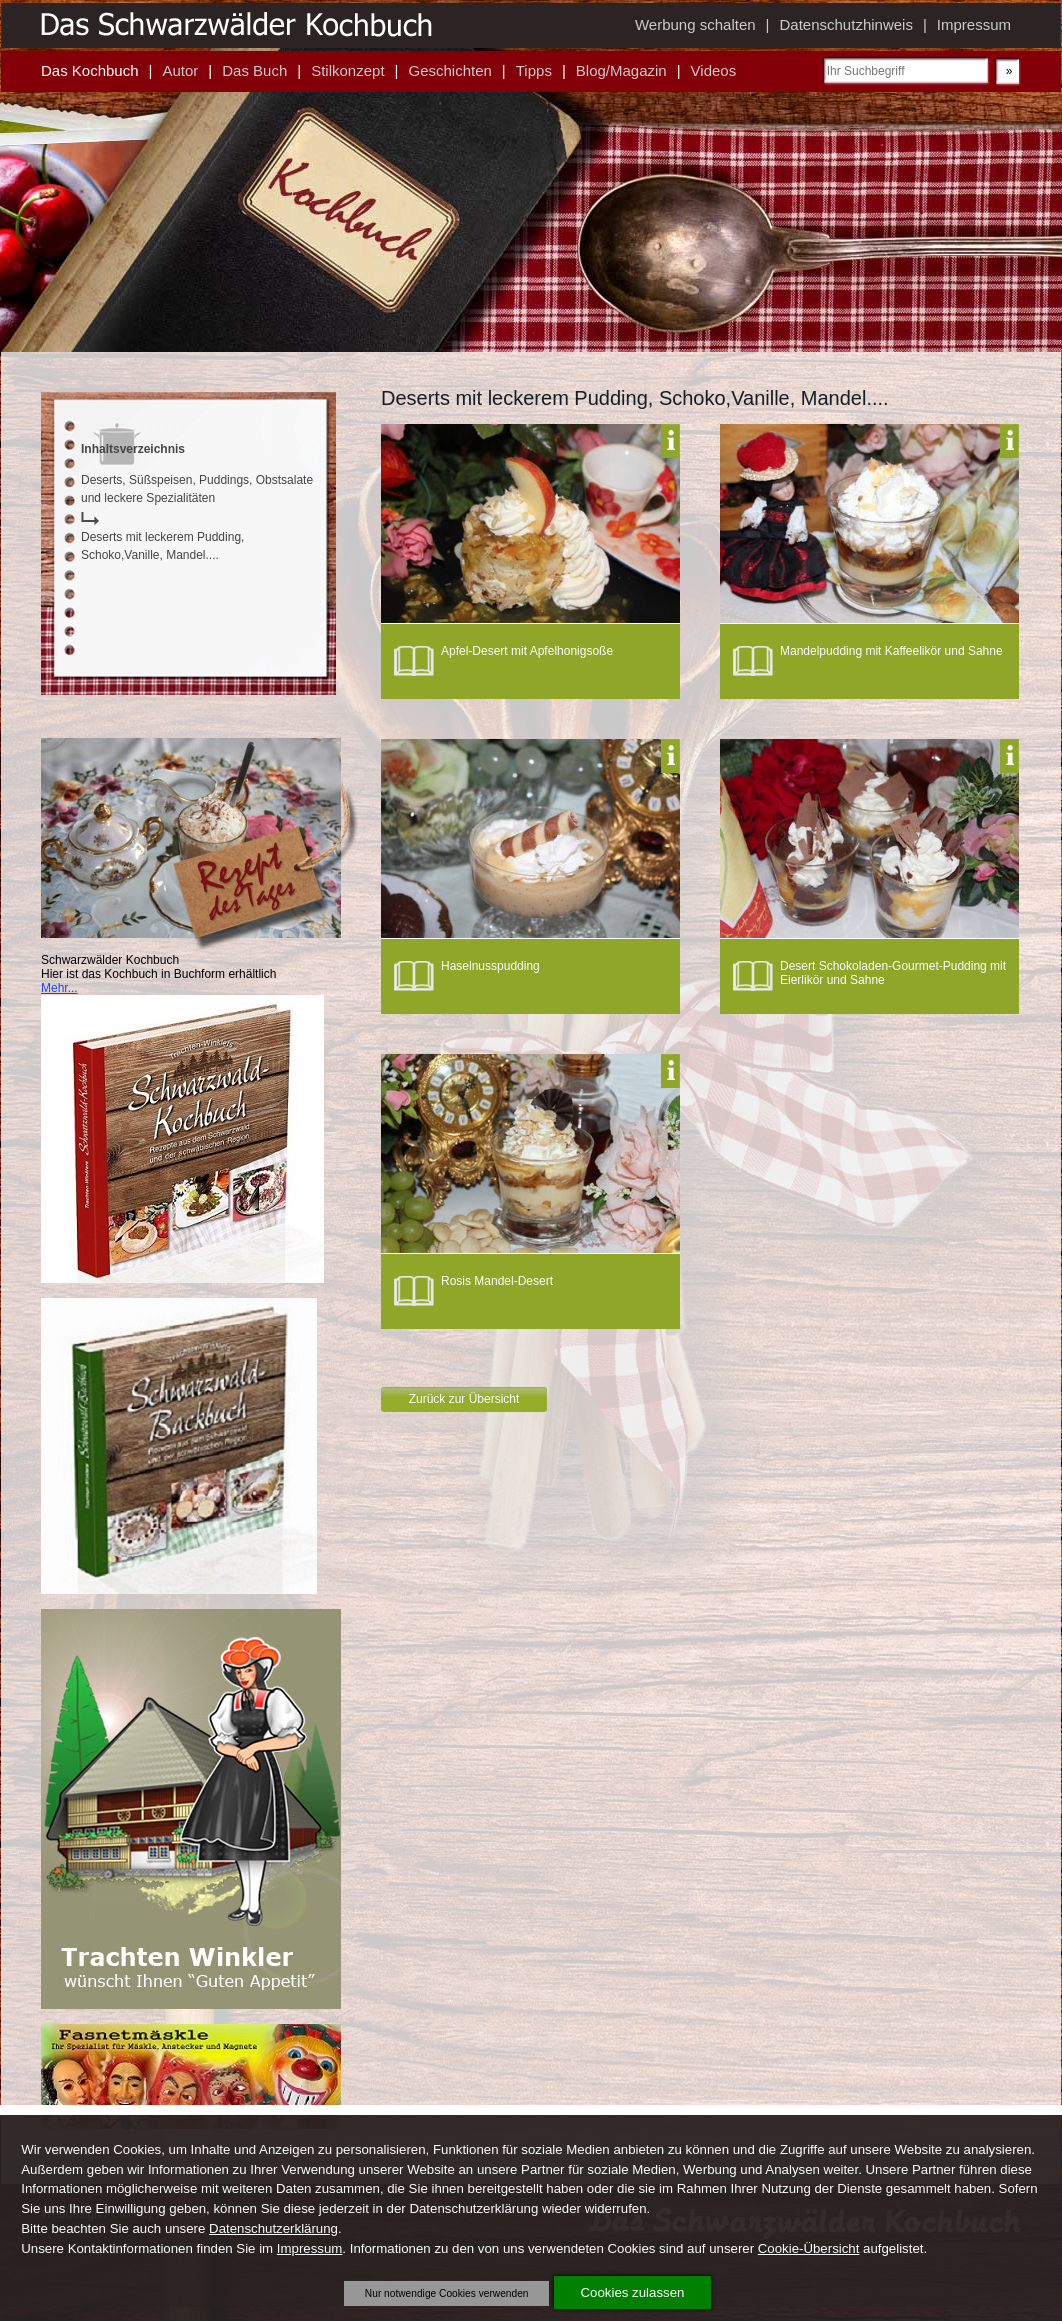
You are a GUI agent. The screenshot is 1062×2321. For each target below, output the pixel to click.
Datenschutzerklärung (273, 2228)
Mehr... (59, 988)
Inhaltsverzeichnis (133, 449)
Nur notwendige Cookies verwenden (447, 2293)
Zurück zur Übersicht (464, 1399)
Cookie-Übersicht (809, 2248)
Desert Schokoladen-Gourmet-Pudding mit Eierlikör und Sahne (893, 973)
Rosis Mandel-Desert (497, 1281)
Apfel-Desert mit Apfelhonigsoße (527, 651)
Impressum (310, 2248)
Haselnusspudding (490, 966)
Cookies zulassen (633, 2292)
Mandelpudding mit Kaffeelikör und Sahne (891, 651)
